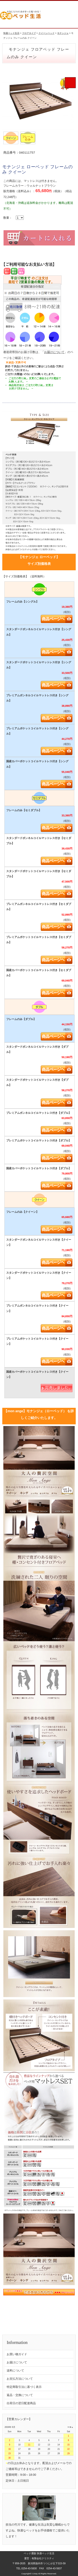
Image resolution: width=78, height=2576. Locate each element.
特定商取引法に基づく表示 (24, 2386)
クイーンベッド (46, 33)
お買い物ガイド (17, 2354)
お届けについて (54, 352)
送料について (15, 2370)
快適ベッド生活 (11, 33)
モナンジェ (63, 33)
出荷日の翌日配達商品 (21, 2403)
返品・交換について (20, 2395)
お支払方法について (20, 2378)
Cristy (34, 2573)
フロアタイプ (29, 33)
